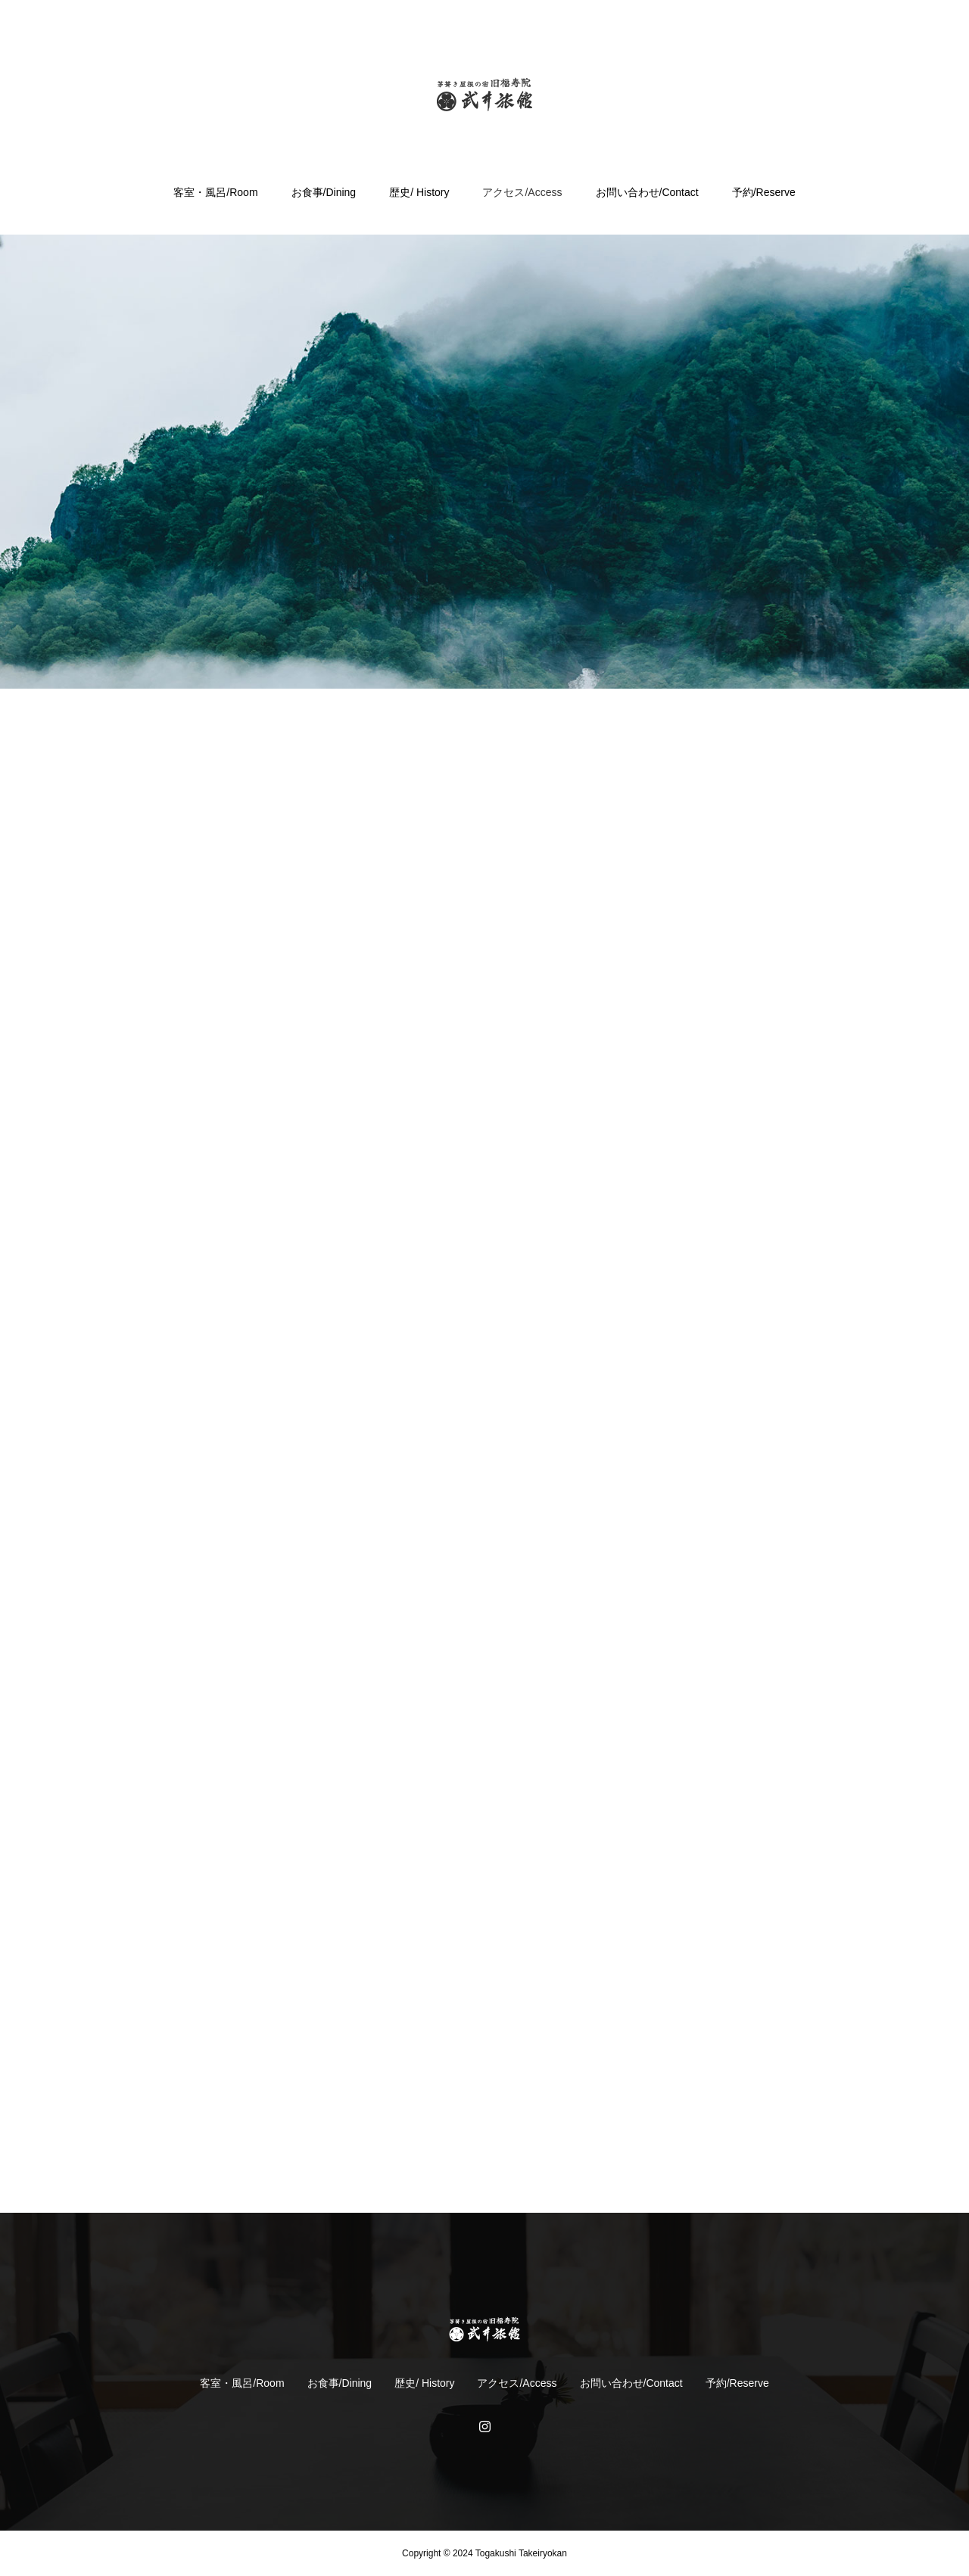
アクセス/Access (522, 192)
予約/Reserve (764, 192)
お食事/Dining (324, 192)
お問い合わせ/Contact (647, 192)
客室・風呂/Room (215, 192)
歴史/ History (419, 192)
